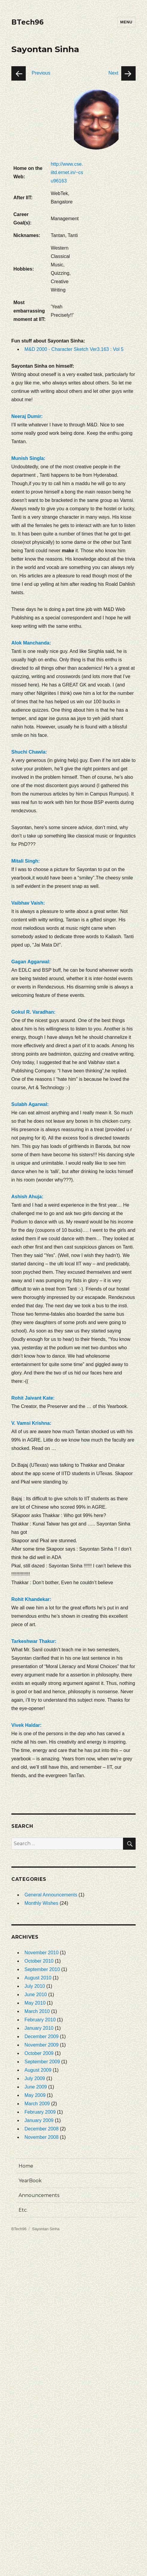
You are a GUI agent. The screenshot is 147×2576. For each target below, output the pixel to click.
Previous (41, 73)
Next (113, 73)
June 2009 (36, 2086)
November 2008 (42, 2137)
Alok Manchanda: (31, 642)
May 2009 (35, 2095)
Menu (126, 22)
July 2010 (35, 1986)
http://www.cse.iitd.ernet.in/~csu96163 (67, 172)
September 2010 (42, 1969)
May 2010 (35, 2002)
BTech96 (27, 22)
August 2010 (38, 1977)
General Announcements (51, 1894)
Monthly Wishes (41, 1903)
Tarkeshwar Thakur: (34, 1641)
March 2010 (37, 2011)
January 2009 (39, 2120)
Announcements (39, 2195)
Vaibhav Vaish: (28, 903)
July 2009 (35, 2078)
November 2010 (42, 1952)
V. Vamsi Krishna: (31, 1423)
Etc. (23, 2210)
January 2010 (39, 2028)
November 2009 (42, 2044)
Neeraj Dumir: (27, 416)
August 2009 (38, 2070)
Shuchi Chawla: (29, 751)
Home (26, 2166)
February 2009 (40, 2112)
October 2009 (39, 2053)
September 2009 (42, 2061)
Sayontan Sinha (46, 2229)
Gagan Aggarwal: (31, 961)
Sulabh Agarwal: (30, 1104)
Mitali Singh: (25, 861)
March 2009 (37, 2103)
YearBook (30, 2180)
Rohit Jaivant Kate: (33, 1398)
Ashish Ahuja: (27, 1196)
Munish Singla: (28, 458)
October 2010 (39, 1961)
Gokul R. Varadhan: (33, 1012)
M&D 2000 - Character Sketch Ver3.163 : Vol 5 (74, 349)
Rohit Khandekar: (31, 1599)
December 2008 (42, 2128)
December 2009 (42, 2036)
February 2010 (40, 2019)
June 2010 (36, 1994)
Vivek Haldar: (26, 1725)
